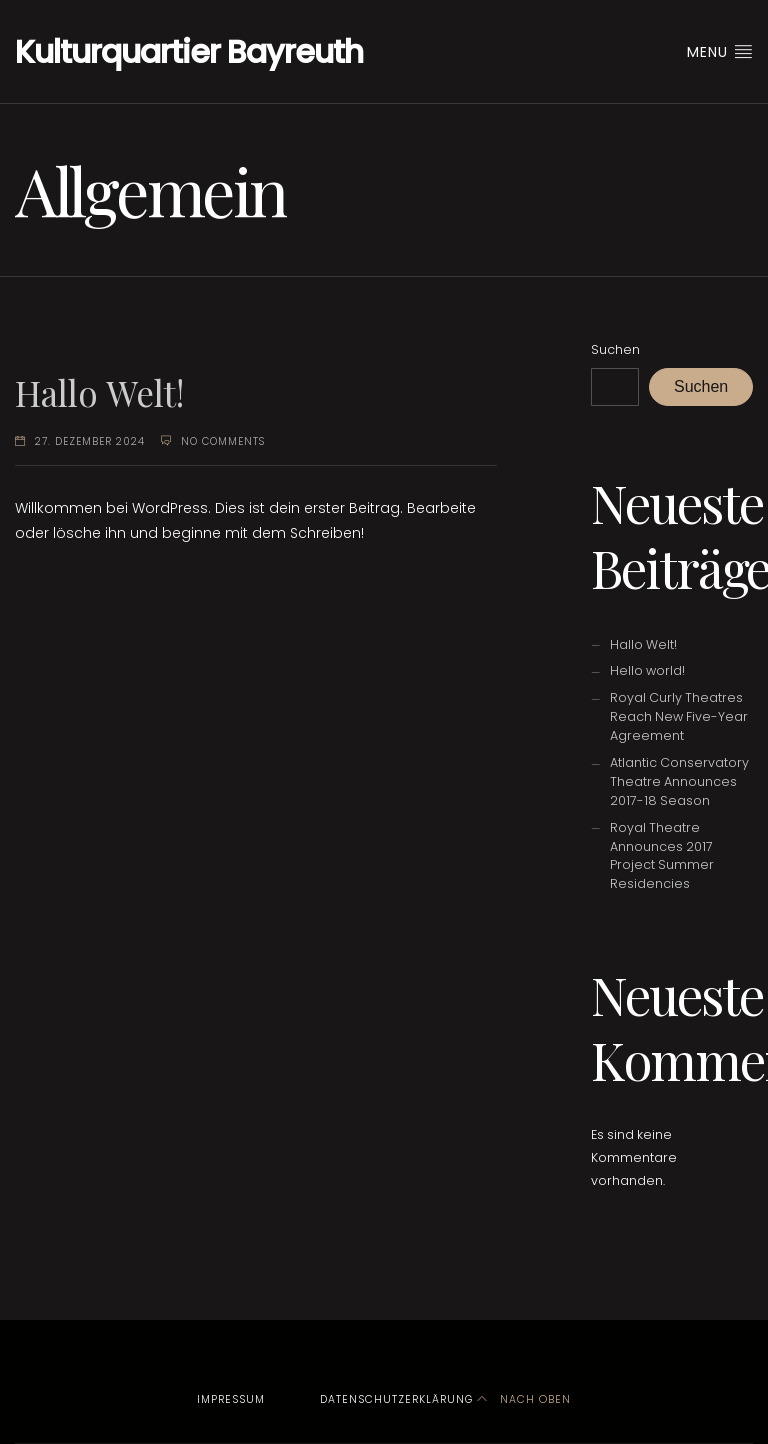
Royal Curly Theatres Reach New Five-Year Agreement (679, 716)
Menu (720, 52)
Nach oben (524, 1399)
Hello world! (647, 670)
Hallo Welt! (99, 392)
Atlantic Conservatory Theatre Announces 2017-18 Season (679, 781)
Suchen (615, 349)
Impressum (231, 1399)
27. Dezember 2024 (90, 441)
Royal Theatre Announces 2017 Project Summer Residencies (662, 856)
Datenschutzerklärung (396, 1399)
